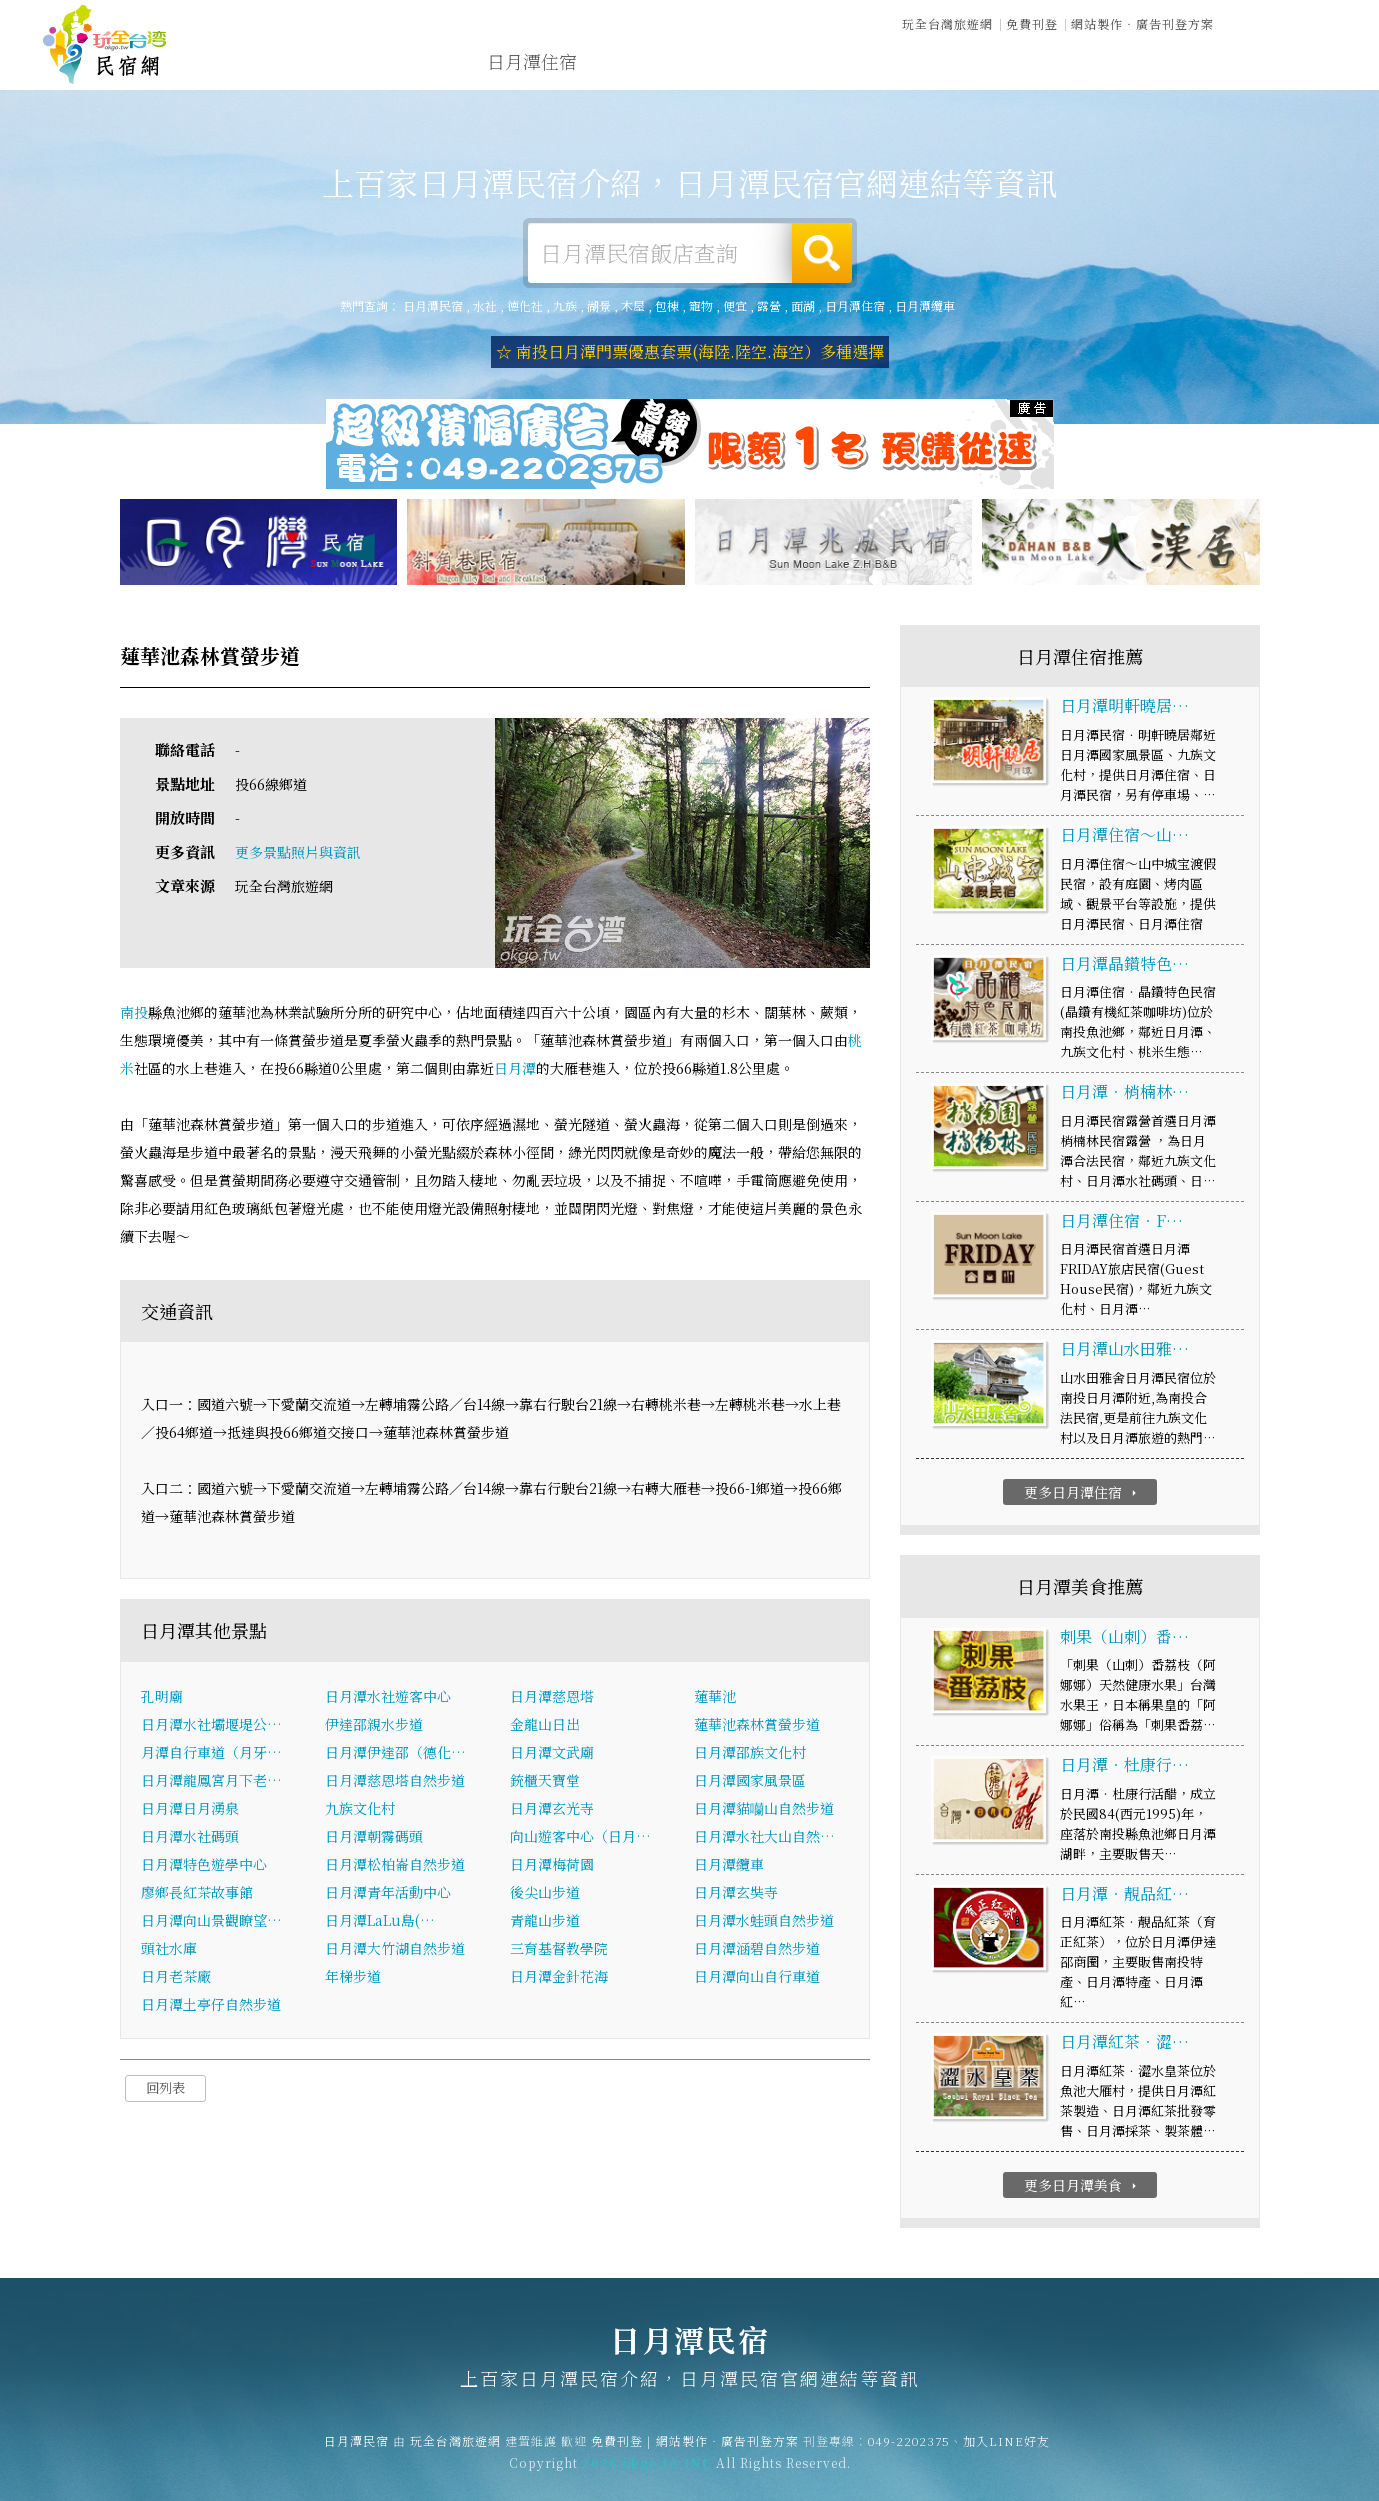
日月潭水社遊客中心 (388, 1697)
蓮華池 (715, 1697)
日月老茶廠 (176, 1977)
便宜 (735, 305)
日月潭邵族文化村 (750, 1753)
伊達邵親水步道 (374, 1725)
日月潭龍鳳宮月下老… (211, 1781)
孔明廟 (162, 1697)
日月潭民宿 (105, 45)
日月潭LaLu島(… (380, 1921)
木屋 (633, 305)
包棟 (667, 305)
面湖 (803, 305)
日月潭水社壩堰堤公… (211, 1725)
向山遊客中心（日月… (580, 1837)
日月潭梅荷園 (552, 1865)
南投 (134, 1013)
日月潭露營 (642, 62)
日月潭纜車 (925, 305)
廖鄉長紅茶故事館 (197, 1893)
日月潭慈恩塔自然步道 (395, 1781)
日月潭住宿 (532, 62)
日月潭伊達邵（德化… (395, 1753)
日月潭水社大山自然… (764, 1837)
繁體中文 (1282, 21)
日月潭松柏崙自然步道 (395, 1865)
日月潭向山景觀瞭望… (211, 1921)
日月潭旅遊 (752, 64)
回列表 (165, 2088)
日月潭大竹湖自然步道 (395, 1949)
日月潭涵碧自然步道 (757, 1949)
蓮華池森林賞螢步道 (757, 1725)
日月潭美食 (862, 65)
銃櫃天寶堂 (545, 1781)
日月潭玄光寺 (552, 1809)
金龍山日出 (545, 1725)
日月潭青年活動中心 (388, 1893)
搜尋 (822, 253)
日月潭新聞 (1082, 71)
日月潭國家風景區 (750, 1781)
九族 (565, 305)
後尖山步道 (545, 1893)
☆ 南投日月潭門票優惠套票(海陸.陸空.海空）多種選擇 (690, 351)
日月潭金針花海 (559, 1977)
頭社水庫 (169, 1949)
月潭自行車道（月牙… (211, 1753)
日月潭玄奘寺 (736, 1893)
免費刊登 (1032, 22)
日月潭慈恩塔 (552, 1697)
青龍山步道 (545, 1921)
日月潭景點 (1192, 76)
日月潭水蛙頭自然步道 (764, 1921)
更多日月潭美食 (1082, 2186)
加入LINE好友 (1006, 2451)
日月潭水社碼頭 (190, 1837)
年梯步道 (353, 1977)
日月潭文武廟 (552, 1753)
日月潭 (515, 1069)
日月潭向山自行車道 (757, 1977)
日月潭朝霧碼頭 (374, 1837)
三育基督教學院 (559, 1949)
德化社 (525, 305)
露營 (769, 305)
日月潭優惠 (972, 68)
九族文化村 (360, 1809)
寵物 (701, 305)
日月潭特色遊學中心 (204, 1865)
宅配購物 (1293, 80)
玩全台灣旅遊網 (947, 22)
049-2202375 (909, 2451)
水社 (485, 305)
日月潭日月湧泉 (190, 1809)
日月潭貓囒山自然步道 (764, 1809)
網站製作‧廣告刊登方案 (1142, 22)
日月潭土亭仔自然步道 (211, 2005)
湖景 (599, 305)
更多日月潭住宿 (1082, 1493)
